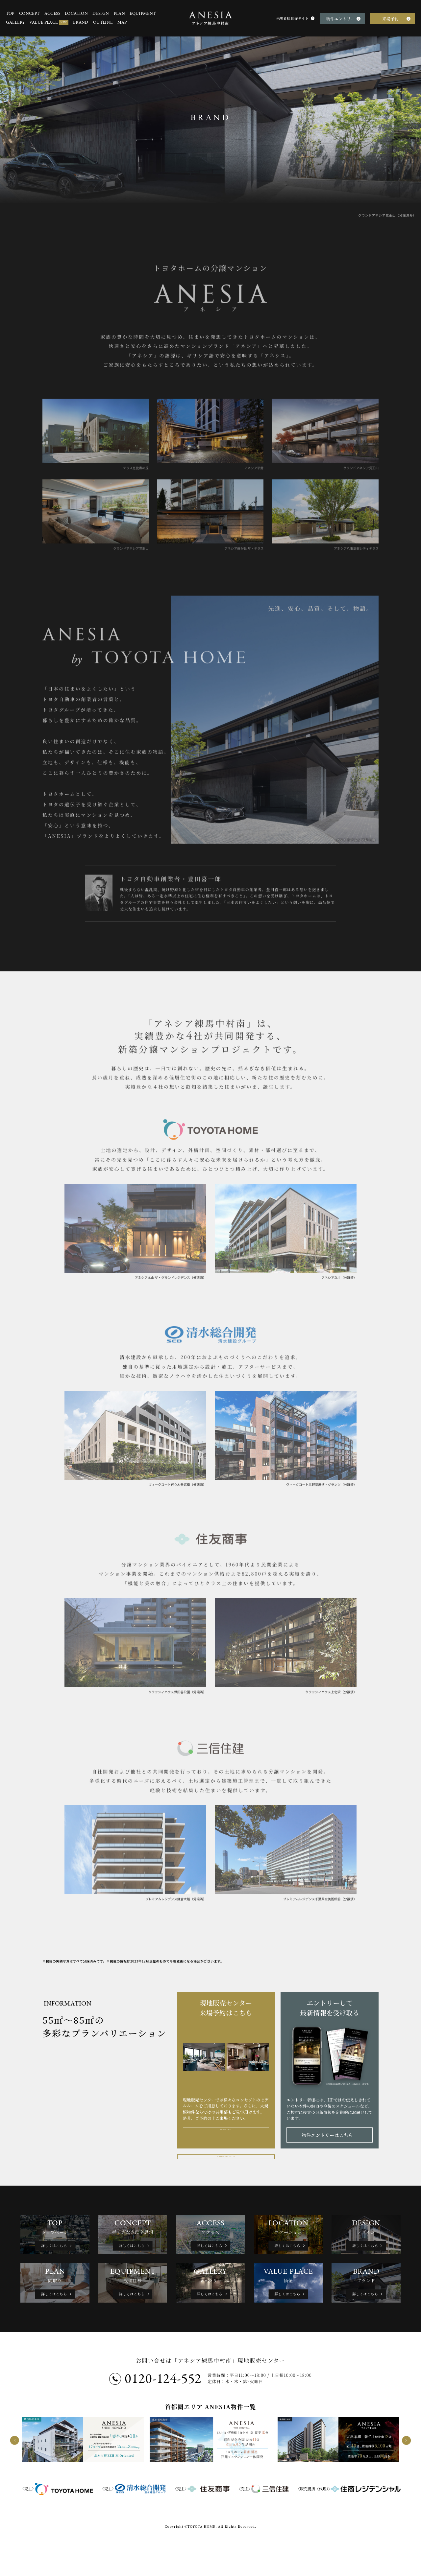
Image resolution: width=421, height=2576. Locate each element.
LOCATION (76, 14)
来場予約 (390, 19)
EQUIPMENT (143, 14)
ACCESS (52, 14)
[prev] (14, 2480)
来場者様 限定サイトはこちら (227, 2161)
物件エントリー (340, 19)
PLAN (119, 14)
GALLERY (15, 22)
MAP (122, 22)
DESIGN (100, 14)
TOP (10, 14)
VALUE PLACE (48, 22)
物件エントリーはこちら (327, 2135)
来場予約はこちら (223, 2134)
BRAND (80, 22)
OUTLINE (103, 22)
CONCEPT (29, 14)
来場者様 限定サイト (292, 18)
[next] (406, 2480)
